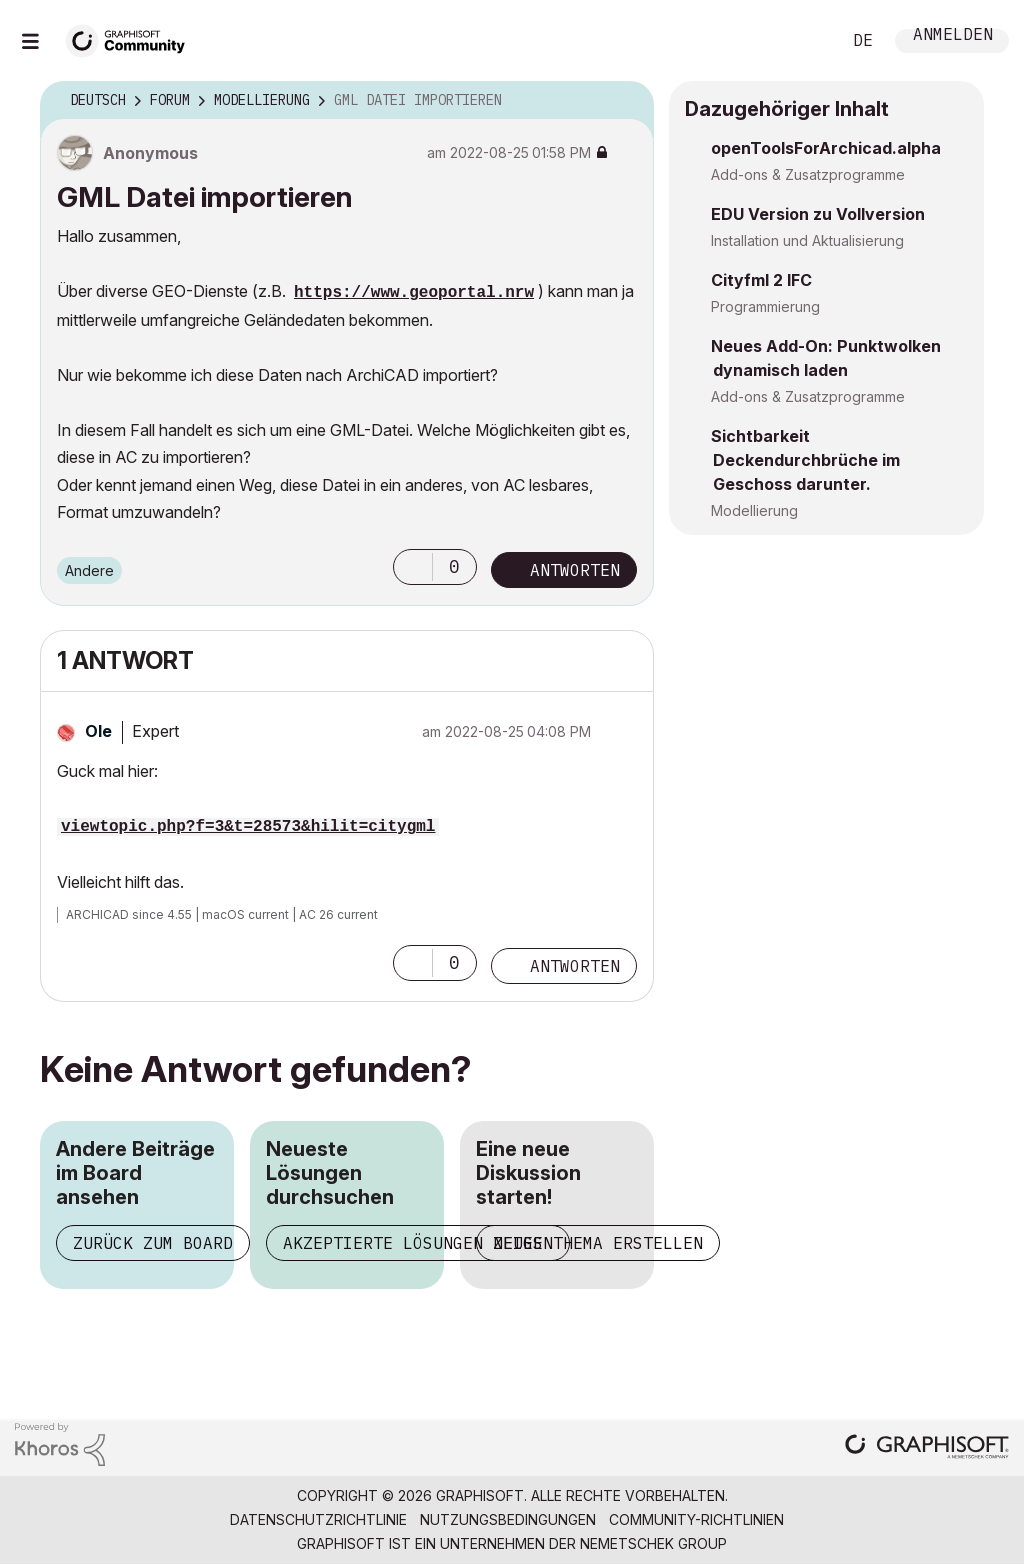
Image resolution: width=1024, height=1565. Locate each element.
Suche (803, 41)
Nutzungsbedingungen (508, 1519)
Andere (89, 570)
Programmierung (765, 306)
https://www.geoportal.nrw (414, 293)
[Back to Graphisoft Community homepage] (132, 38)
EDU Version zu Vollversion (818, 214)
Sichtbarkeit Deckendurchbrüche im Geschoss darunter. (805, 460)
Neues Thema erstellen (598, 1243)
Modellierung (754, 510)
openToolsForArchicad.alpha (826, 148)
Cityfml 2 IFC (761, 280)
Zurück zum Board (153, 1243)
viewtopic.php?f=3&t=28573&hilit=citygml (248, 827)
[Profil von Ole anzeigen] (98, 731)
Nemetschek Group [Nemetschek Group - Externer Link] (653, 1543)
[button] (413, 567)
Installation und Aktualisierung (807, 240)
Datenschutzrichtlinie (318, 1519)
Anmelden (953, 36)
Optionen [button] (626, 101)
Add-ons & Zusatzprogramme (808, 174)
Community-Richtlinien (696, 1519)
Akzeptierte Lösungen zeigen (418, 1243)
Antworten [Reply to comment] (575, 966)
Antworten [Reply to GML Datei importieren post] (575, 570)
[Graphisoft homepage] (927, 1448)
